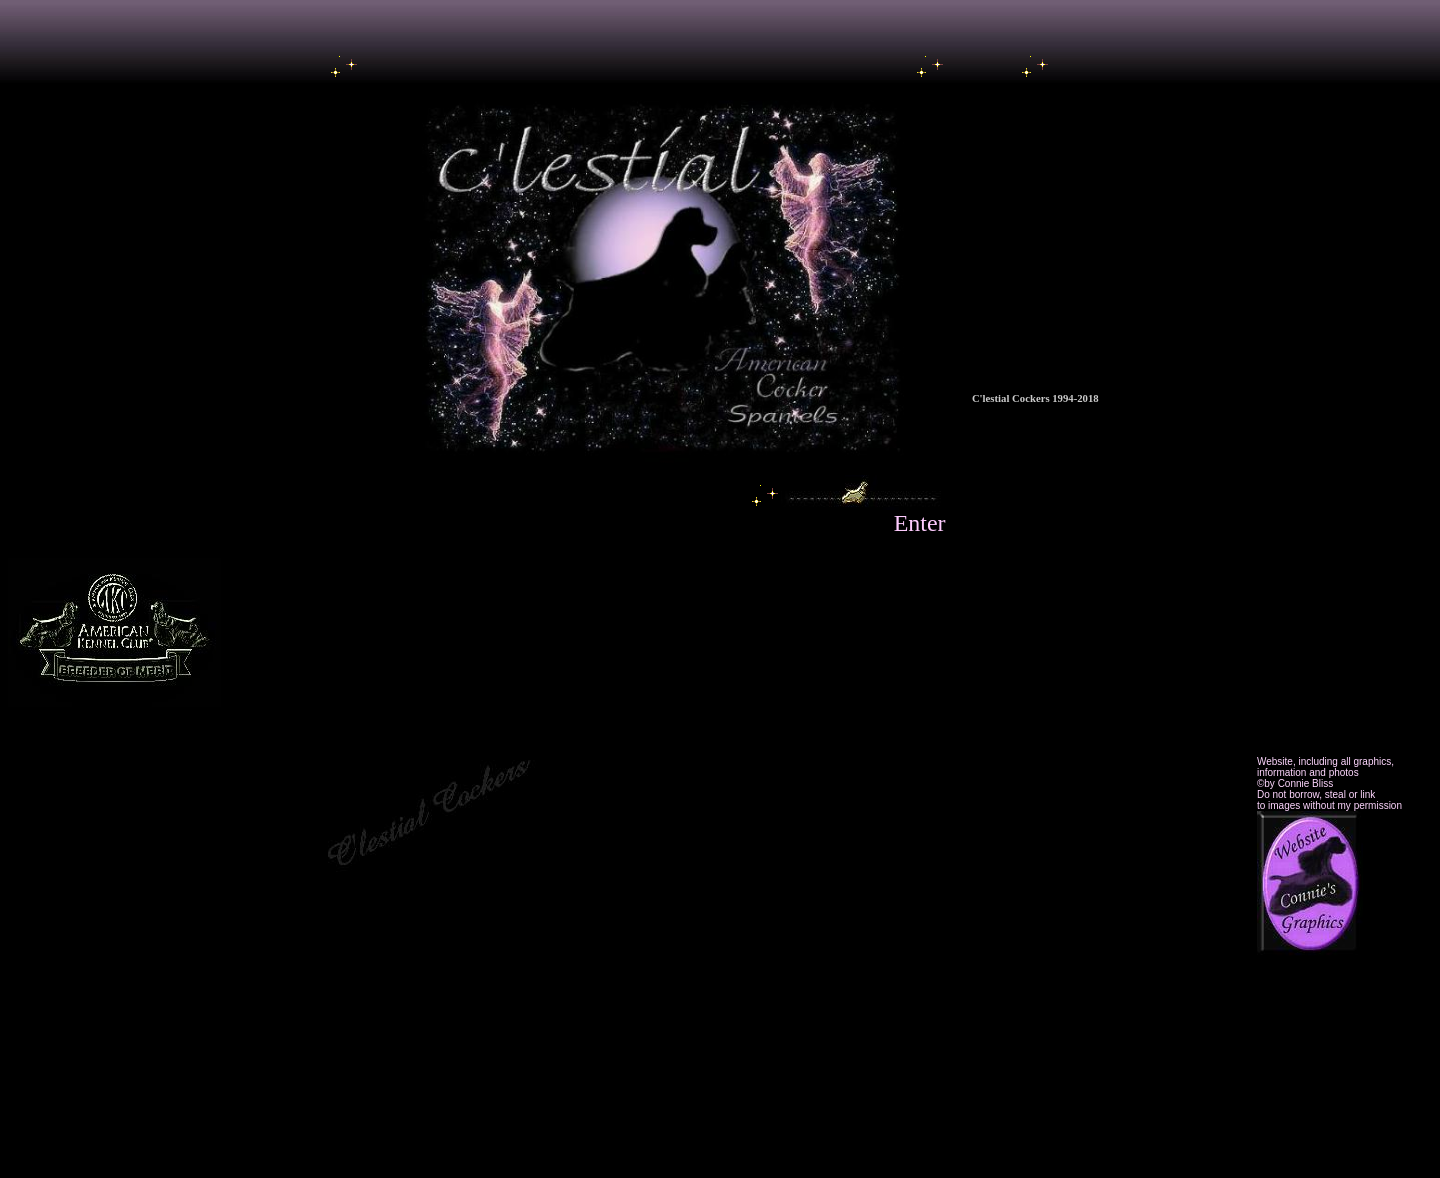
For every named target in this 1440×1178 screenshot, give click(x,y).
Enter (920, 523)
